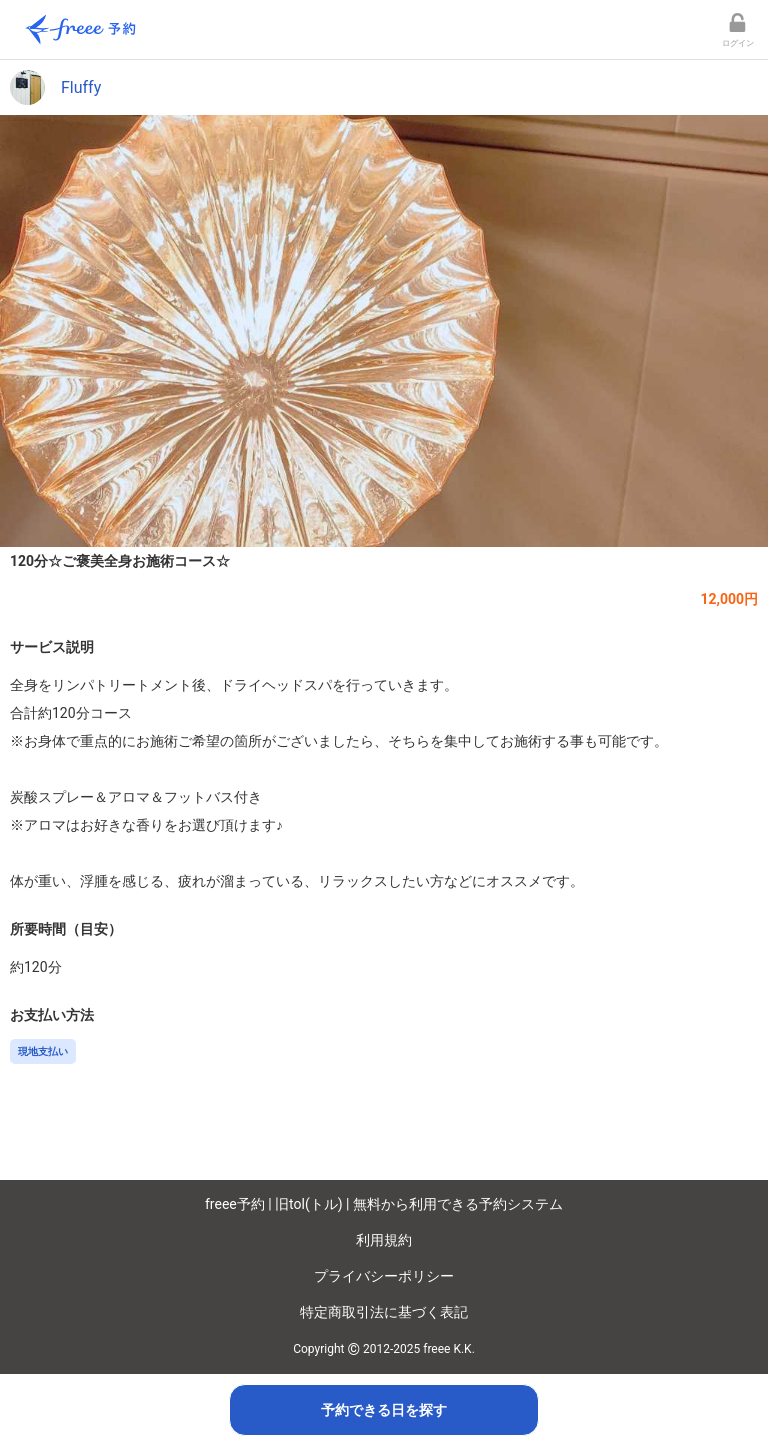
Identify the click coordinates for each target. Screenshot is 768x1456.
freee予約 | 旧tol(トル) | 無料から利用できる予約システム (384, 1204)
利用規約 (384, 1240)
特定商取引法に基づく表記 (384, 1312)
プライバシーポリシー (384, 1276)
